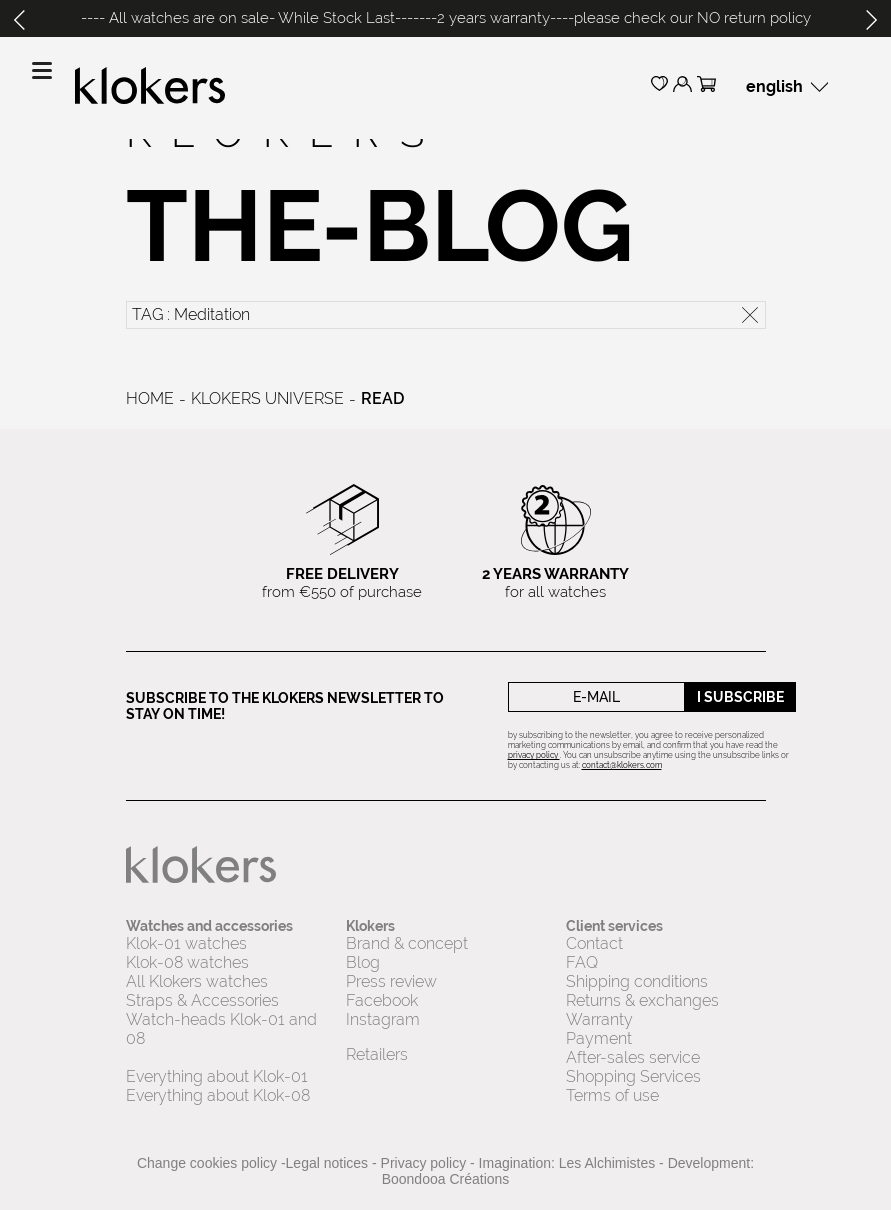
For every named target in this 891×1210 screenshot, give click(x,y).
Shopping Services (633, 1076)
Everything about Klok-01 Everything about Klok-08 (218, 1086)
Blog (363, 962)
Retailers (377, 1054)
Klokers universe (267, 398)
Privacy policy (424, 1163)
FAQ (582, 962)
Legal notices (327, 1163)
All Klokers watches (197, 981)
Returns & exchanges (642, 1000)
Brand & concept (409, 943)
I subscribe (740, 697)
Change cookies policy (207, 1163)
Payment (599, 1038)
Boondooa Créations (446, 1179)
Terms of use (612, 1095)
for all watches (555, 583)
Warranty (599, 1019)
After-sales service (633, 1057)
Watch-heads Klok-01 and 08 (221, 1029)
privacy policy (534, 755)
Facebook (382, 1000)
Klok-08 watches (187, 962)
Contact (594, 943)
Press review (391, 981)
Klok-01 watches (186, 943)
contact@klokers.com (622, 765)
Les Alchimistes (607, 1163)
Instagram (383, 1019)
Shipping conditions (637, 981)
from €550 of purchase (342, 583)
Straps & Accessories (202, 1000)
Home (150, 398)
